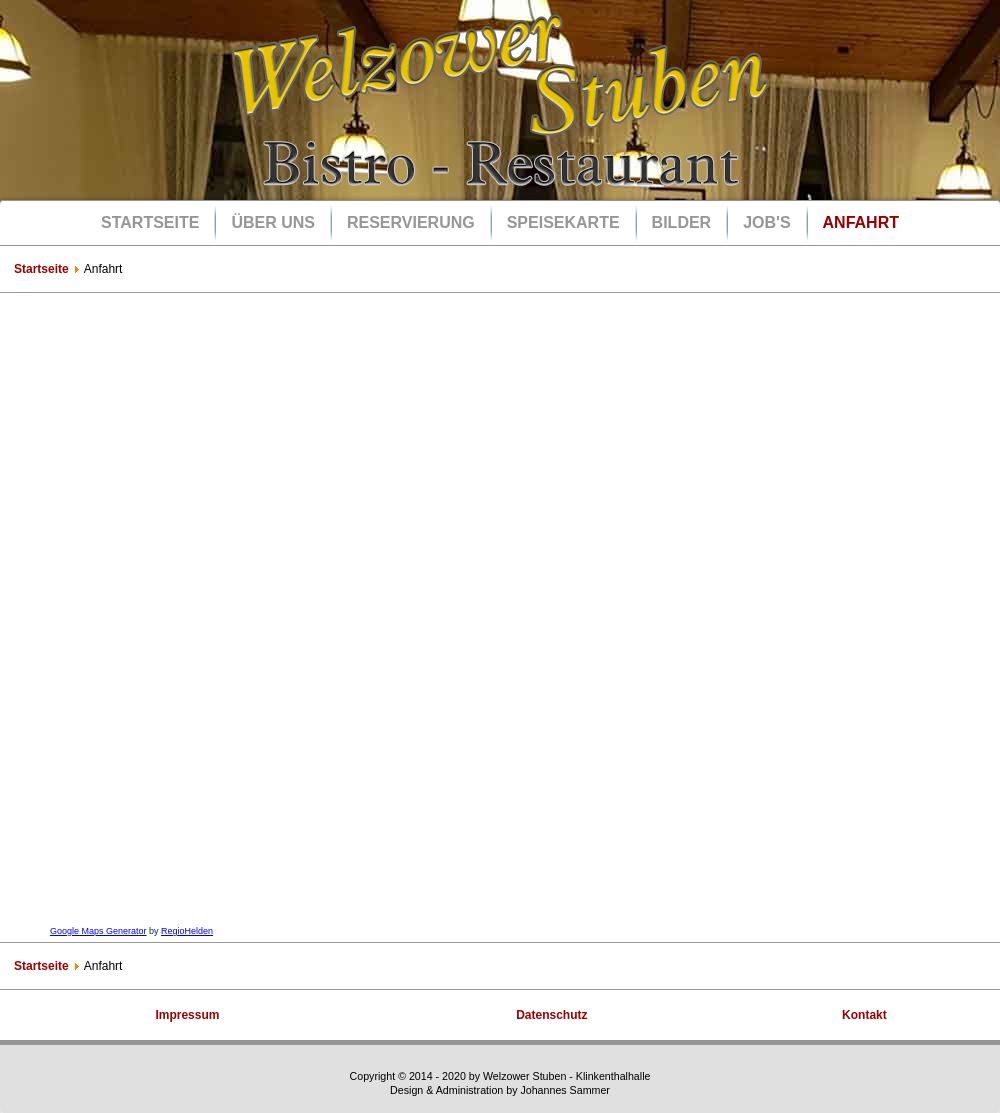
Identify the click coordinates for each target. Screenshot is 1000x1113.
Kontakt (864, 1015)
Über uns (273, 222)
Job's (766, 222)
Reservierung (411, 222)
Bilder (682, 222)
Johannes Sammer (564, 1090)
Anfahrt (861, 222)
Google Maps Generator (98, 931)
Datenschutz (551, 1015)
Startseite (150, 222)
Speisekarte (563, 222)
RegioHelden (187, 931)
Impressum (187, 1015)
